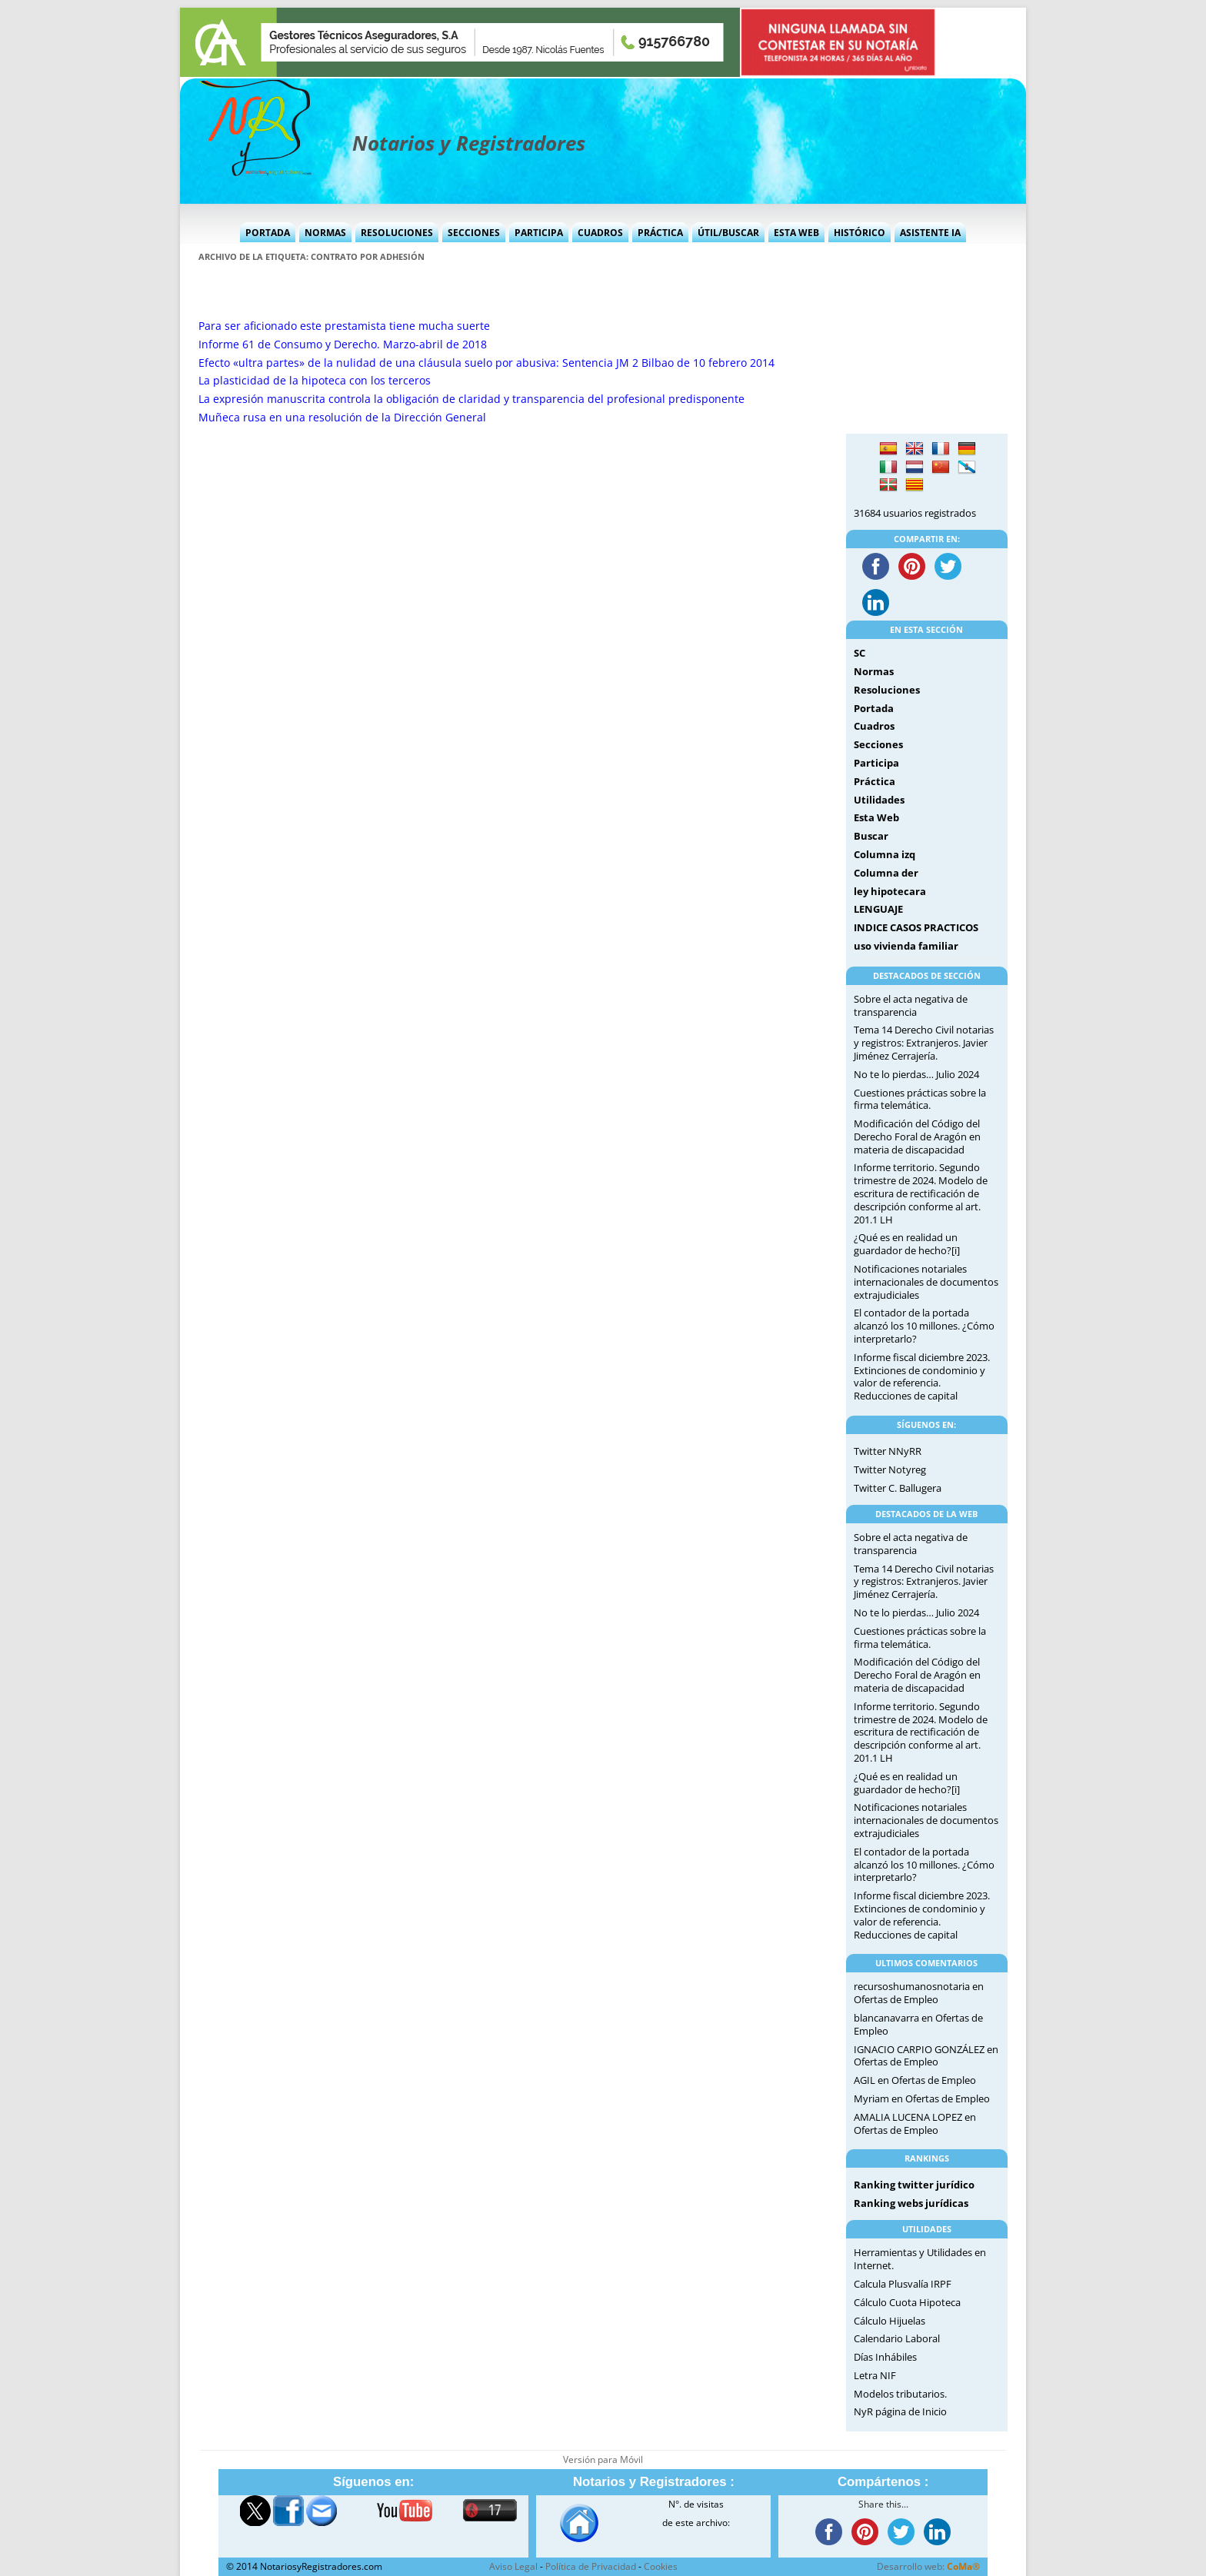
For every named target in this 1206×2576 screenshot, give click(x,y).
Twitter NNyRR (887, 1451)
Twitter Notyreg (890, 1469)
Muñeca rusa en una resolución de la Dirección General (342, 417)
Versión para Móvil (603, 2459)
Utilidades (879, 800)
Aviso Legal (513, 2566)
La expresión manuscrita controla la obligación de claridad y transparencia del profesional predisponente (471, 398)
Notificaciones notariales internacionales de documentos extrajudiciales (926, 1282)
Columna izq (884, 854)
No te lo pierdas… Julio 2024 (916, 1074)
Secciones (474, 232)
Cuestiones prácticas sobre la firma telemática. (920, 1099)
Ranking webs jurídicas (911, 2203)
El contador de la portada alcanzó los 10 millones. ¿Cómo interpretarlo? (924, 1326)
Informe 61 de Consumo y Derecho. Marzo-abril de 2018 (342, 344)
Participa (539, 232)
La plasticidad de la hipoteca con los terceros (314, 380)
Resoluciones (397, 232)
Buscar (871, 836)
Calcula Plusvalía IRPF (902, 2284)
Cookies (661, 2566)
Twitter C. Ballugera (897, 1488)
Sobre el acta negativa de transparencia (911, 1005)
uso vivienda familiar (906, 946)
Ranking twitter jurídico (914, 2185)
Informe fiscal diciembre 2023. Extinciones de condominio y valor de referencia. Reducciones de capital (922, 1376)
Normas (325, 232)
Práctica (660, 232)
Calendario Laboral (897, 2338)
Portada (267, 232)
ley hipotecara (890, 891)
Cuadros (600, 232)
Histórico (859, 232)
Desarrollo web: (928, 2566)
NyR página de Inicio (900, 2411)
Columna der (886, 873)
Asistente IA (930, 232)
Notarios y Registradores (468, 143)
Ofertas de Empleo (896, 1999)
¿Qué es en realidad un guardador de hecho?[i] (907, 1243)
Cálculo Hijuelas (889, 2321)
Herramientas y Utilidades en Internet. (920, 2258)
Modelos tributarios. (900, 2394)
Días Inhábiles (885, 2357)
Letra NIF (875, 2375)
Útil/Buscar (728, 232)
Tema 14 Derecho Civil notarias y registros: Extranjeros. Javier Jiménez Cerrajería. (924, 1043)
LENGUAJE (878, 909)
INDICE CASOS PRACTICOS (916, 927)
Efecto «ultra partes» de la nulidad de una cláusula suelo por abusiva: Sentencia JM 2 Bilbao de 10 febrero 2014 (486, 362)
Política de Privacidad (590, 2566)
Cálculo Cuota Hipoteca (907, 2302)
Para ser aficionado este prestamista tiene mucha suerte (344, 325)
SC (859, 653)
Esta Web (796, 232)
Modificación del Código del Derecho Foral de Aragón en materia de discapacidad (917, 1137)
